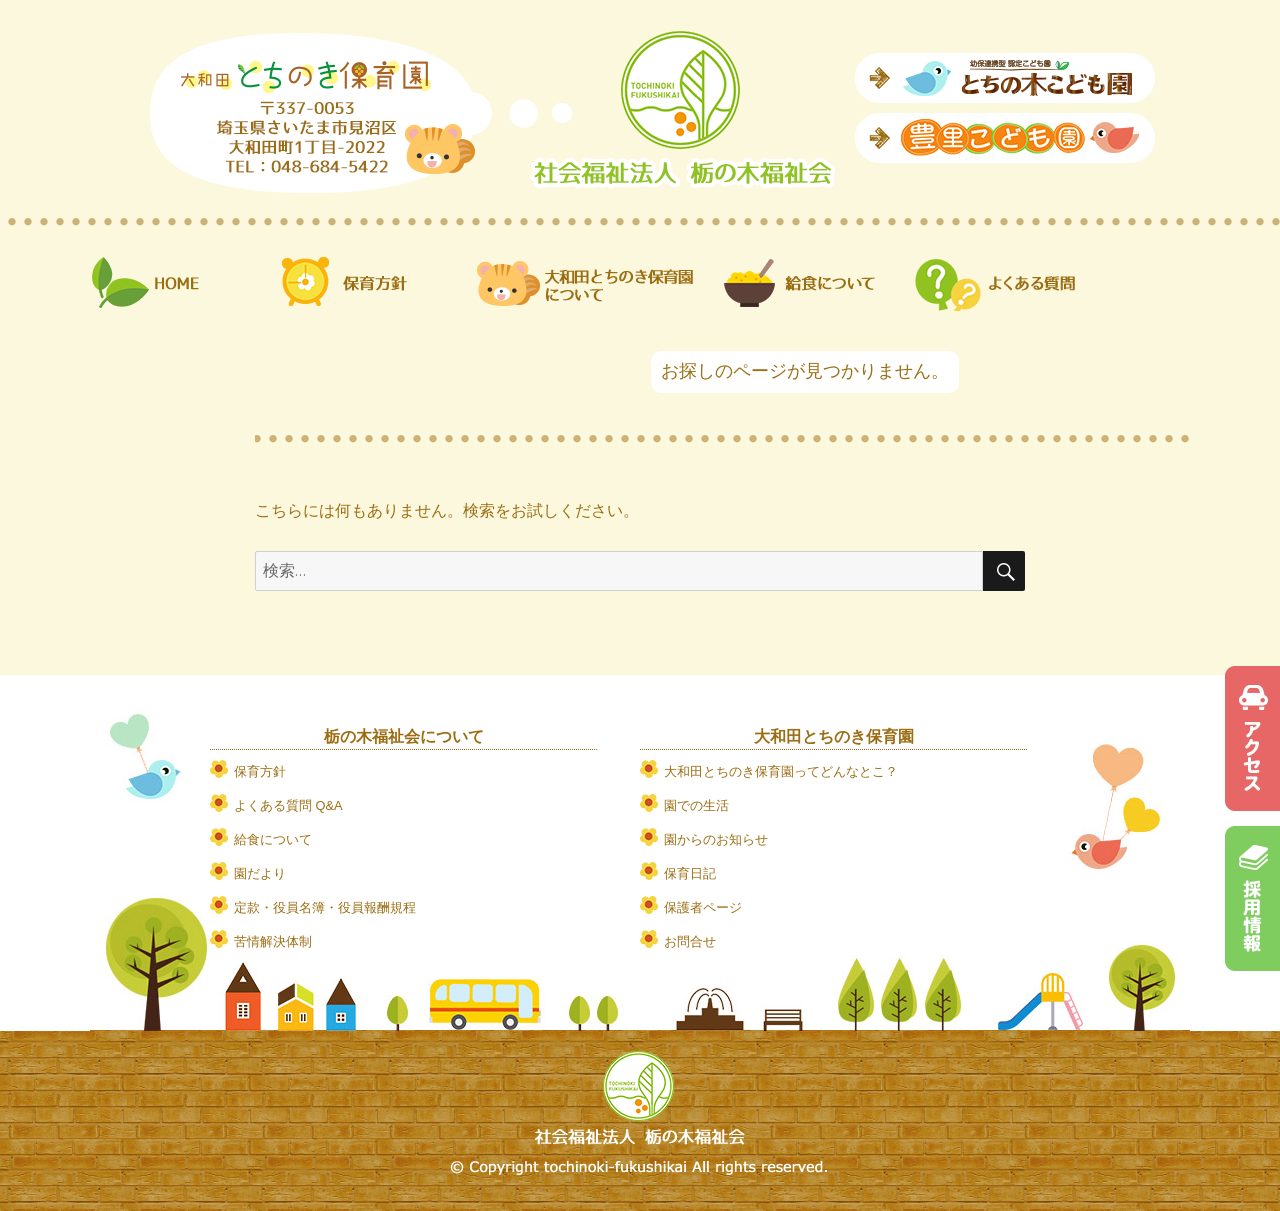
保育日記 (690, 873)
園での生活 (696, 805)
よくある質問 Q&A (288, 805)
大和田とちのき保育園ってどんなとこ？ (781, 771)
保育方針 (260, 771)
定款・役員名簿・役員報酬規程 (325, 907)
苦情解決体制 (273, 941)
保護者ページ (703, 907)
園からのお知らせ (716, 839)
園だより (260, 873)
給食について (273, 839)
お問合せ (690, 941)
